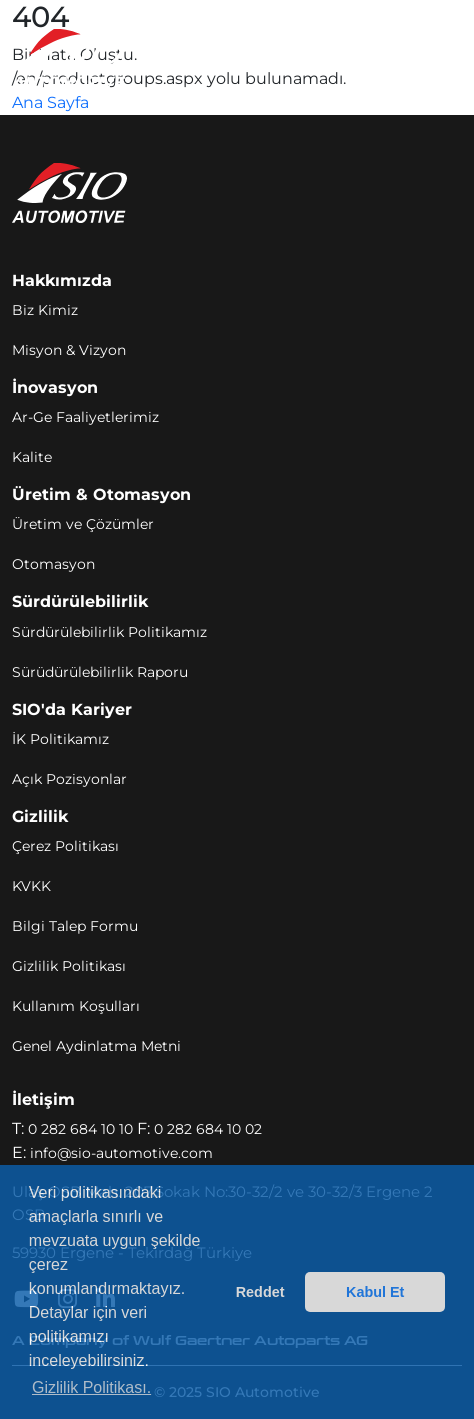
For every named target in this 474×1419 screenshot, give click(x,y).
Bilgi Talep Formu (75, 926)
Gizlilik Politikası (69, 966)
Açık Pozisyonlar (69, 779)
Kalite (32, 457)
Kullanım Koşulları (76, 1006)
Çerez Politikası (65, 846)
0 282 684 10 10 (80, 1129)
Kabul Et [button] (375, 1292)
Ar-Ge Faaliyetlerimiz (85, 417)
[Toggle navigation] (434, 59)
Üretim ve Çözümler (83, 524)
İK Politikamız (60, 739)
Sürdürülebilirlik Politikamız (109, 632)
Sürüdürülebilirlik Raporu (100, 672)
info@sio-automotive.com (121, 1153)
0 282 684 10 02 (208, 1129)
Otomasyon (53, 564)
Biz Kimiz (45, 310)
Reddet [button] (260, 1292)
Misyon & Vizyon (69, 350)
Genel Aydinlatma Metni (96, 1046)
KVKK (31, 886)
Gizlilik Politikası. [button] (91, 1387)
